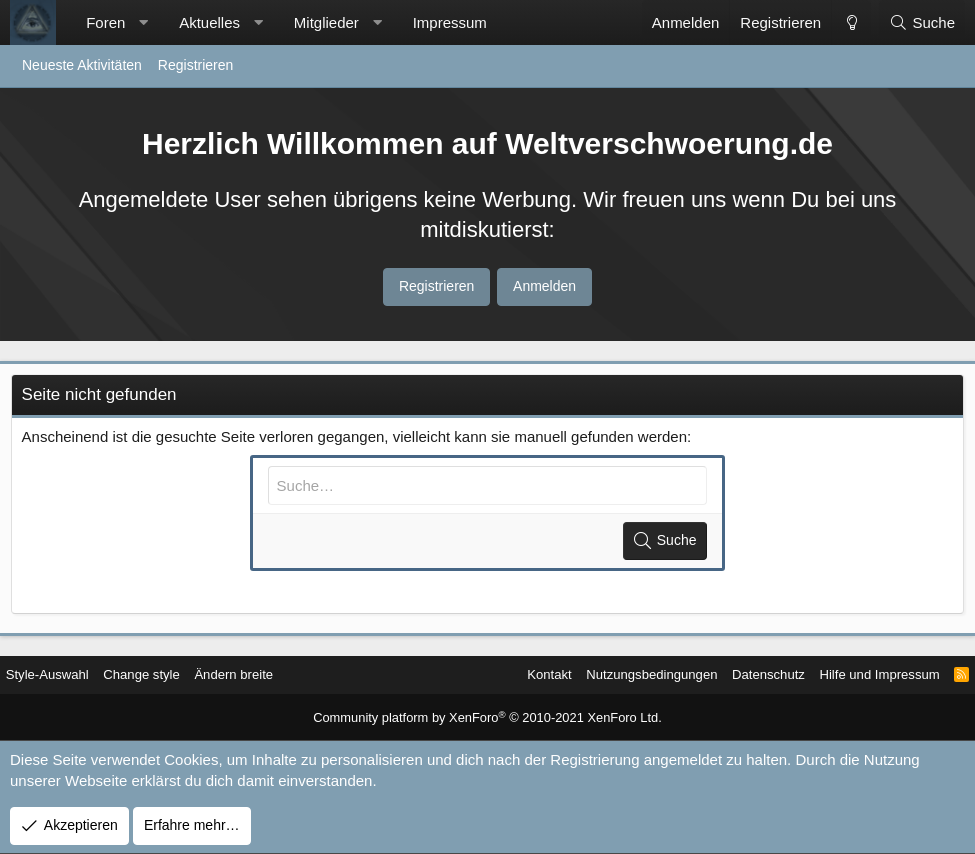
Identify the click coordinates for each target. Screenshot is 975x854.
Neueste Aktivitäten (82, 65)
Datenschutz (743, 675)
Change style (164, 675)
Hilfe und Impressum (860, 675)
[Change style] (851, 22)
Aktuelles (209, 22)
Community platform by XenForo (487, 719)
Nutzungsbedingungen (619, 675)
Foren (105, 22)
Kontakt (509, 675)
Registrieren (195, 65)
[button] (143, 22)
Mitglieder (326, 22)
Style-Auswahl (63, 675)
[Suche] (922, 22)
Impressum (450, 22)
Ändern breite (261, 675)
